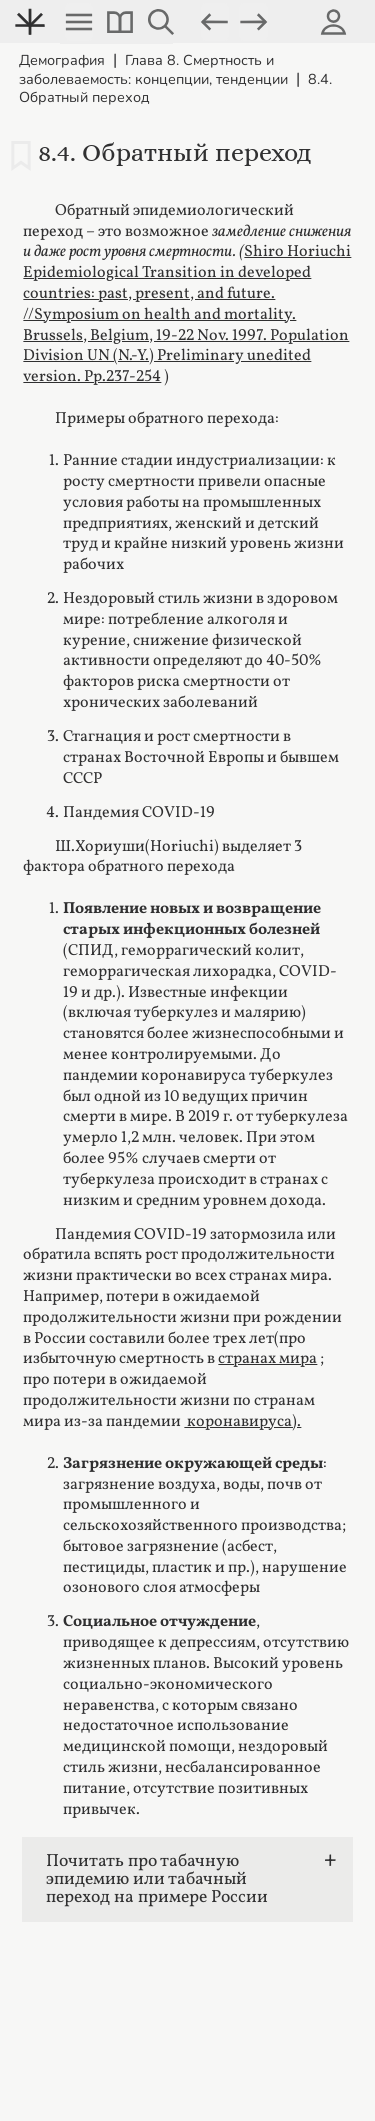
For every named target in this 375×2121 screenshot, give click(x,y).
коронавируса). (242, 1422)
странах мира (267, 1359)
